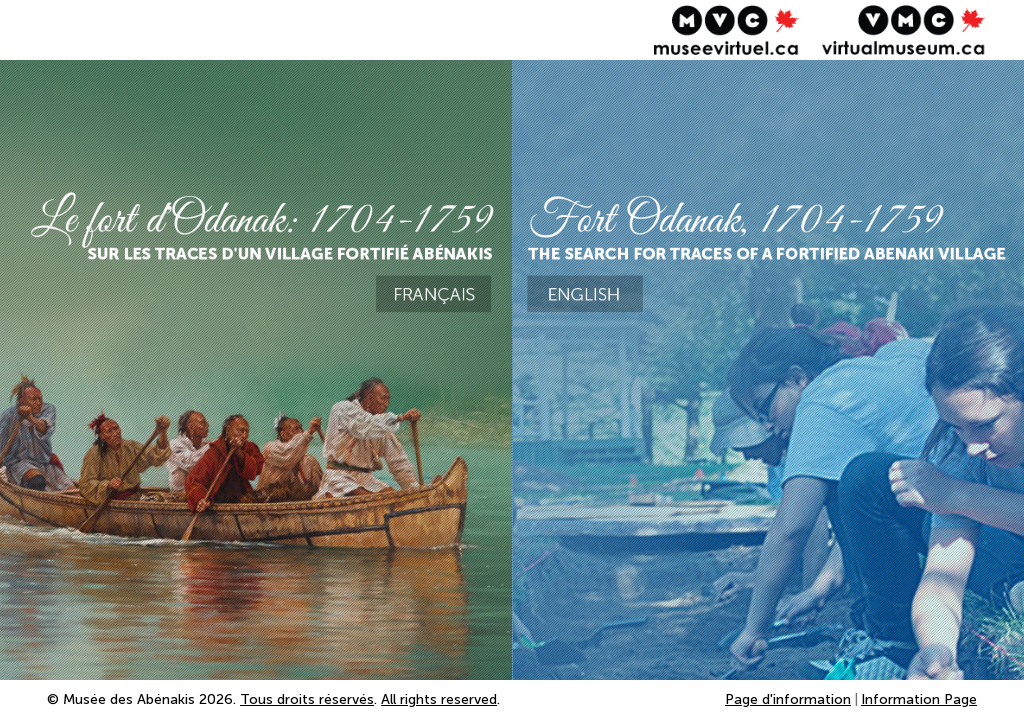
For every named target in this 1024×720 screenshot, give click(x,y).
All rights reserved (439, 699)
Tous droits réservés (307, 699)
